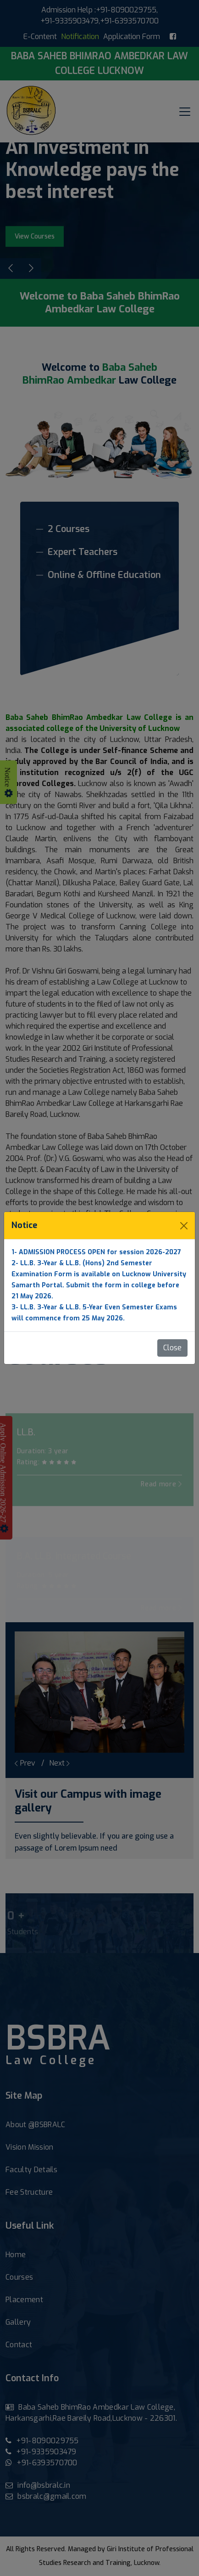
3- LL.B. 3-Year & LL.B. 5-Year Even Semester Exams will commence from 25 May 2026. (94, 1313)
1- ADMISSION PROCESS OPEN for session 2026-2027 (96, 1252)
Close (172, 1348)
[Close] (184, 1225)
